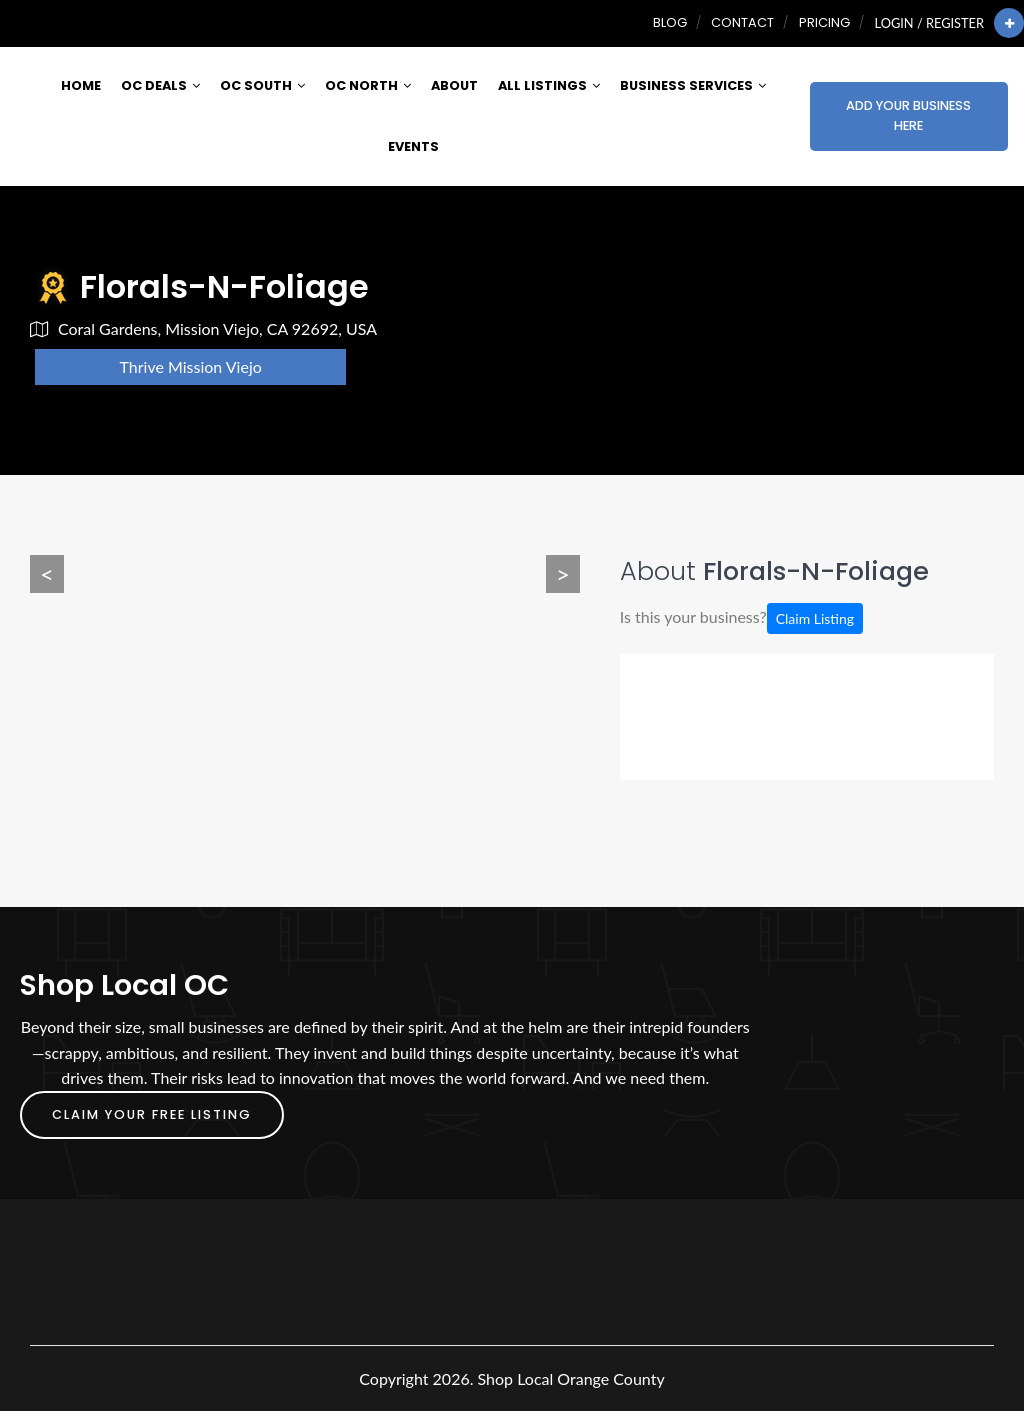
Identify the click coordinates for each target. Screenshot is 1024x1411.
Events (413, 146)
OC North (368, 85)
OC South (262, 85)
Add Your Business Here (908, 115)
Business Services (693, 85)
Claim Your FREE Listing (152, 1114)
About (454, 85)
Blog (670, 22)
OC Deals (160, 85)
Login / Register (929, 23)
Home (81, 85)
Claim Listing (815, 618)
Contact (742, 22)
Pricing (824, 22)
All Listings (549, 85)
